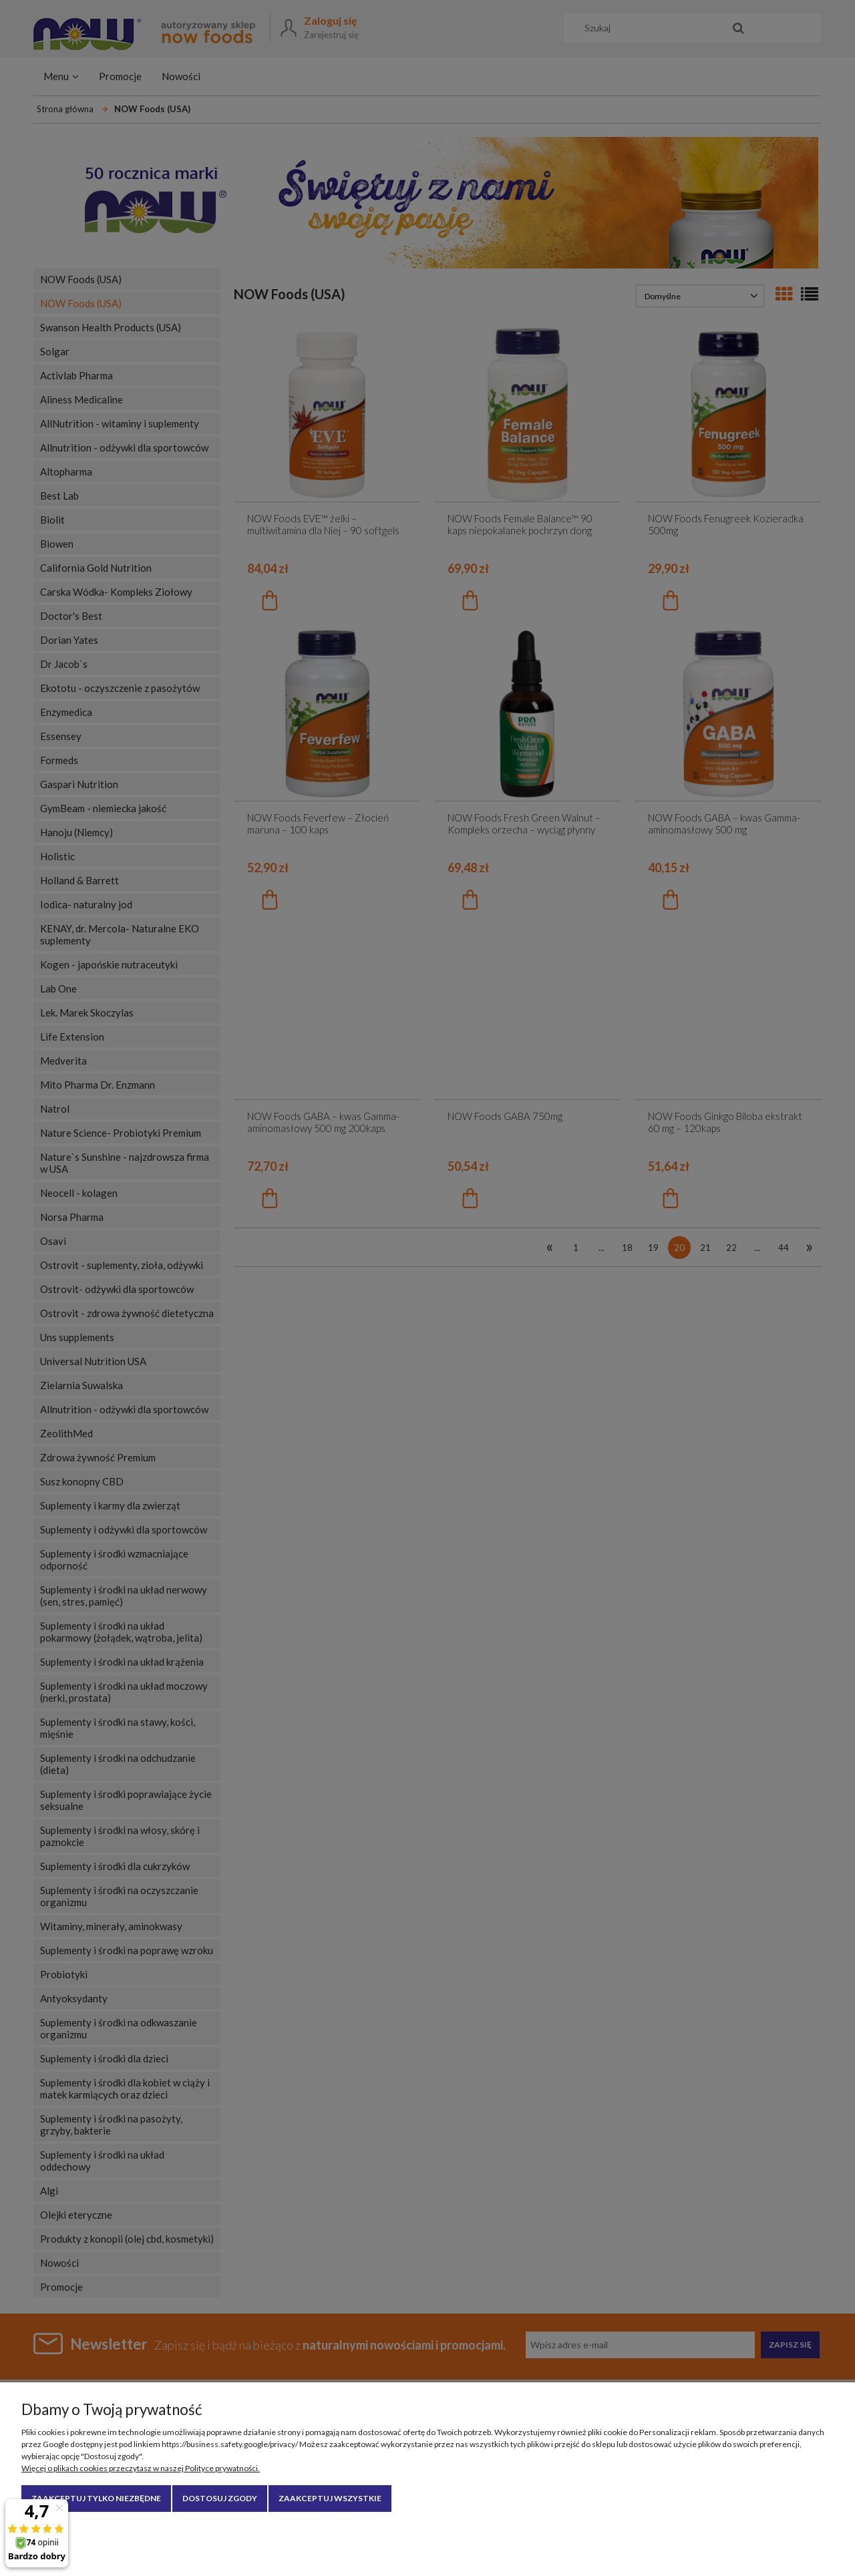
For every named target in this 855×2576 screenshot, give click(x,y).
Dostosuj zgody (219, 2498)
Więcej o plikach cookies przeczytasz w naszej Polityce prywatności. (140, 2468)
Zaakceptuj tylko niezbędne (96, 2498)
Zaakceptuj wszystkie (330, 2498)
